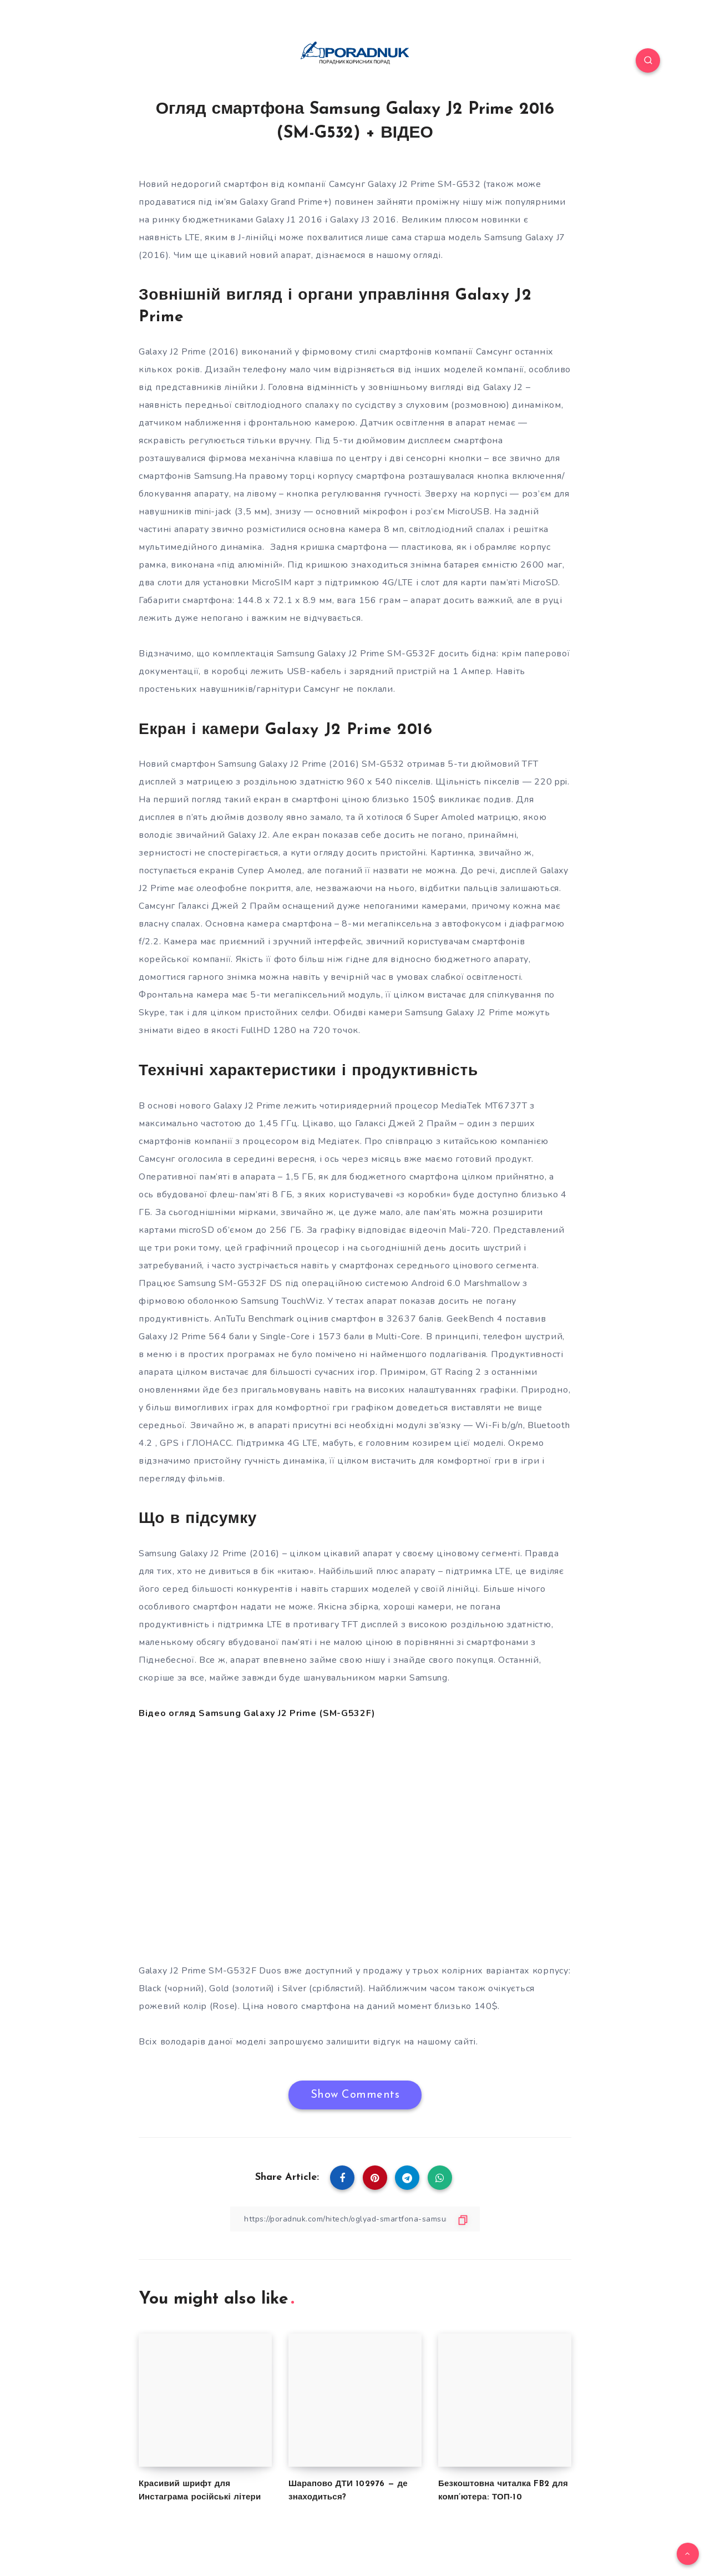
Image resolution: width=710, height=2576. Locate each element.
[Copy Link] (355, 2218)
